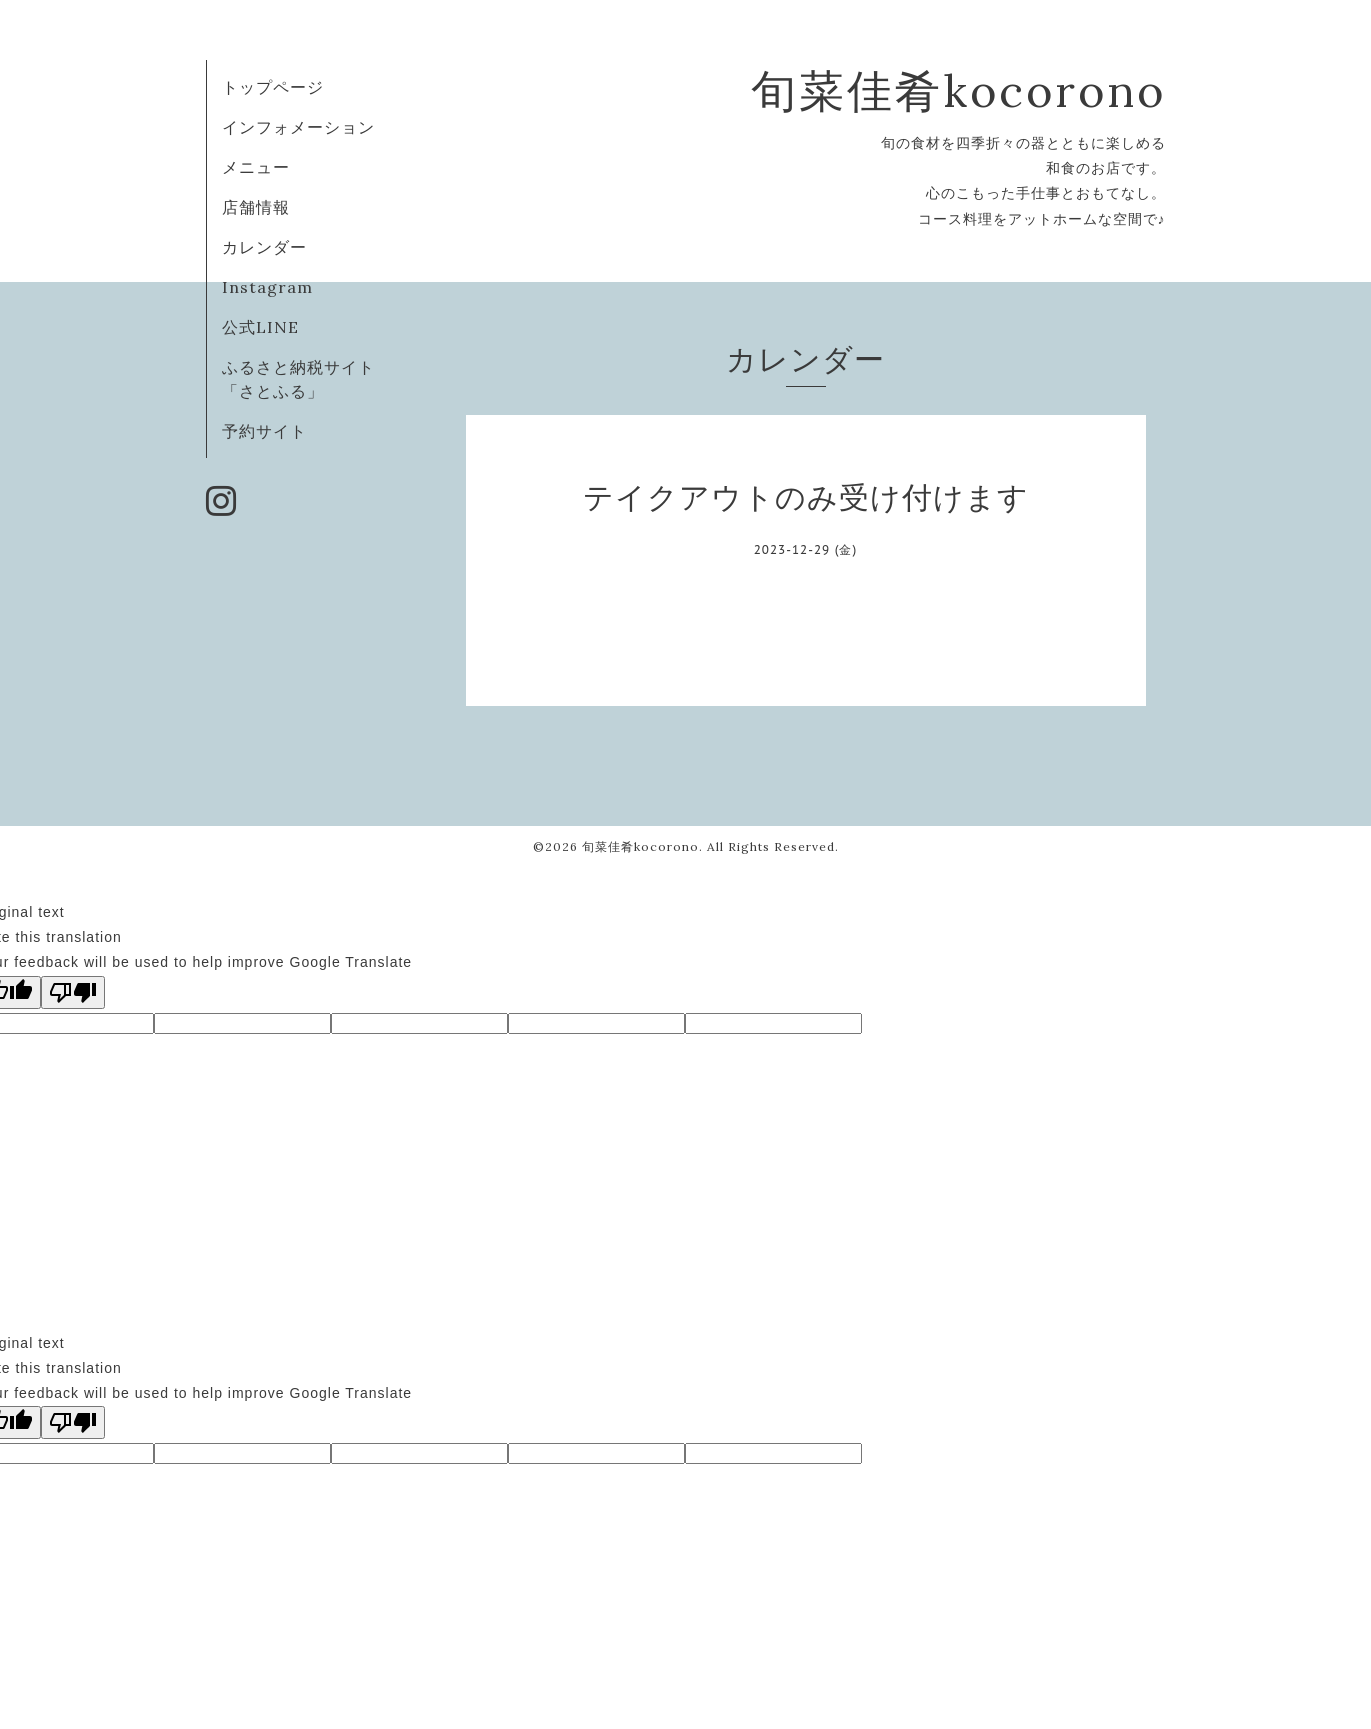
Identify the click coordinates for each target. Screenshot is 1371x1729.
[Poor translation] (73, 992)
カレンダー (264, 247)
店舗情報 (256, 207)
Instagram (267, 287)
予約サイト (264, 431)
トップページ (273, 87)
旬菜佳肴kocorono (958, 90)
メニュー (256, 167)
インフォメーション (298, 127)
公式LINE (260, 327)
